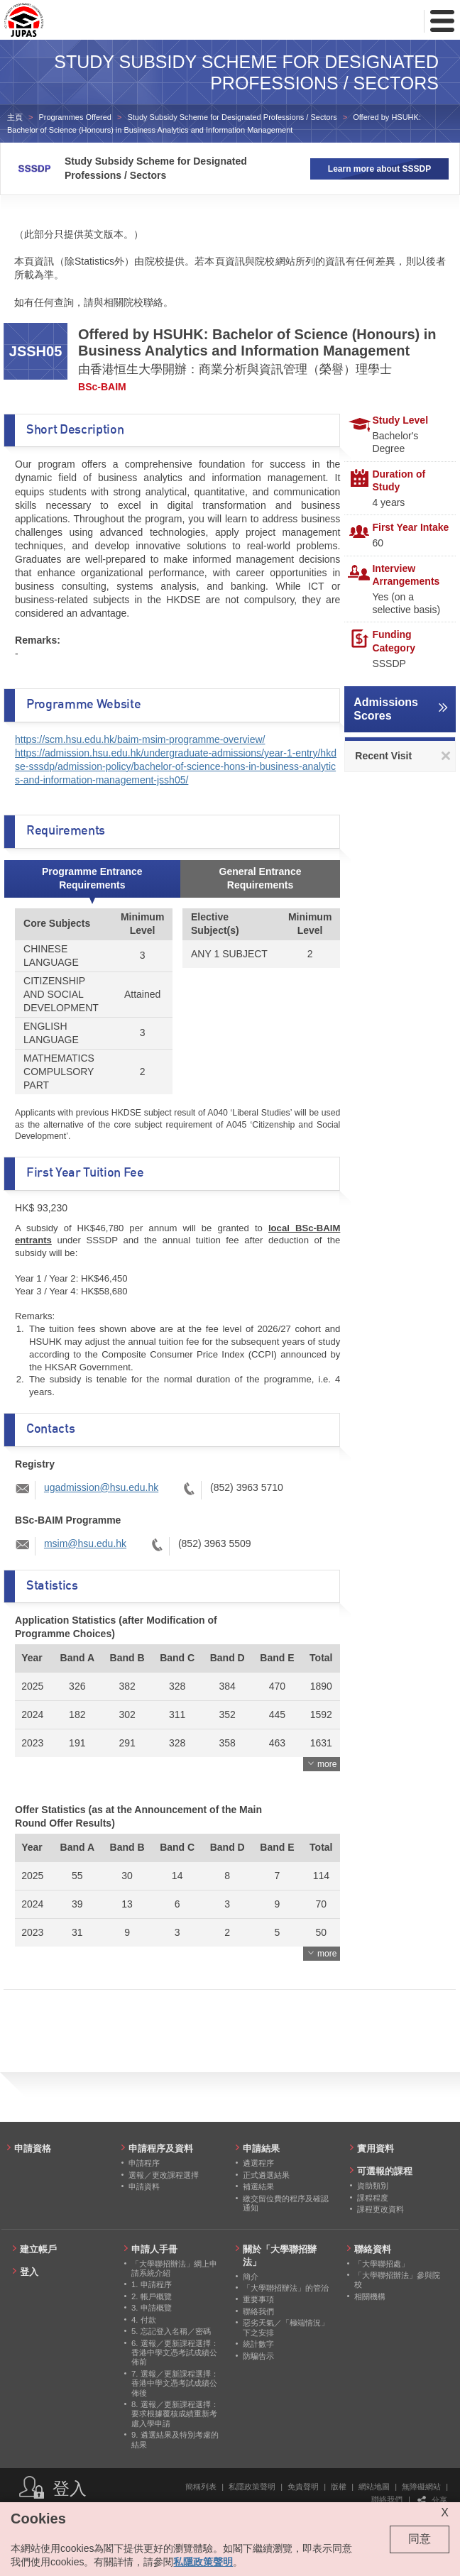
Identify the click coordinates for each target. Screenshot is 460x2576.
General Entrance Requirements (260, 878)
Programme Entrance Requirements (92, 878)
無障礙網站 (421, 2486)
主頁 (15, 117)
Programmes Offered (74, 117)
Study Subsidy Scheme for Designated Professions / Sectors (231, 117)
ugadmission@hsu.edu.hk (101, 1487)
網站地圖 (374, 2486)
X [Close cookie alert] (445, 2512)
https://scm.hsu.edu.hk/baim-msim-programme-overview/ (140, 739)
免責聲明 (303, 2486)
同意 (419, 2539)
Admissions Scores (386, 709)
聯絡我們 (386, 2499)
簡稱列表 (201, 2486)
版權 (338, 2486)
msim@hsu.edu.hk (85, 1543)
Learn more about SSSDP (379, 169)
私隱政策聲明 (252, 2486)
